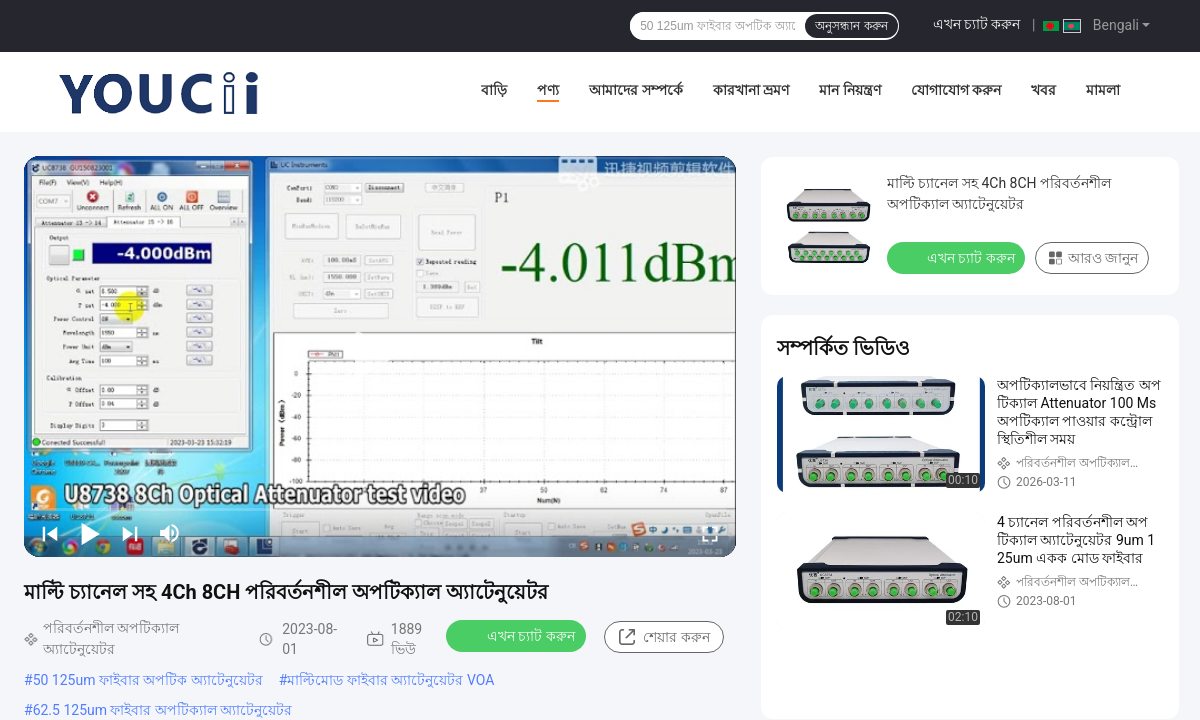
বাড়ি (494, 90)
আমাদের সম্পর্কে (635, 90)
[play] (380, 356)
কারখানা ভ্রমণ (751, 90)
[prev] (50, 533)
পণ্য (548, 90)
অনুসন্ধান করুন (851, 26)
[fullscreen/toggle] (710, 533)
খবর (1043, 90)
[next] (130, 533)
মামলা (1103, 90)
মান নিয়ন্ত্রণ (849, 90)
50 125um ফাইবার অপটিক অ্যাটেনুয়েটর (148, 680)
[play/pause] (90, 533)
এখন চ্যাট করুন (977, 24)
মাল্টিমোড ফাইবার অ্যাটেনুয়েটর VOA (390, 680)
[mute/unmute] (170, 533)
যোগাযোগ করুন (956, 90)
